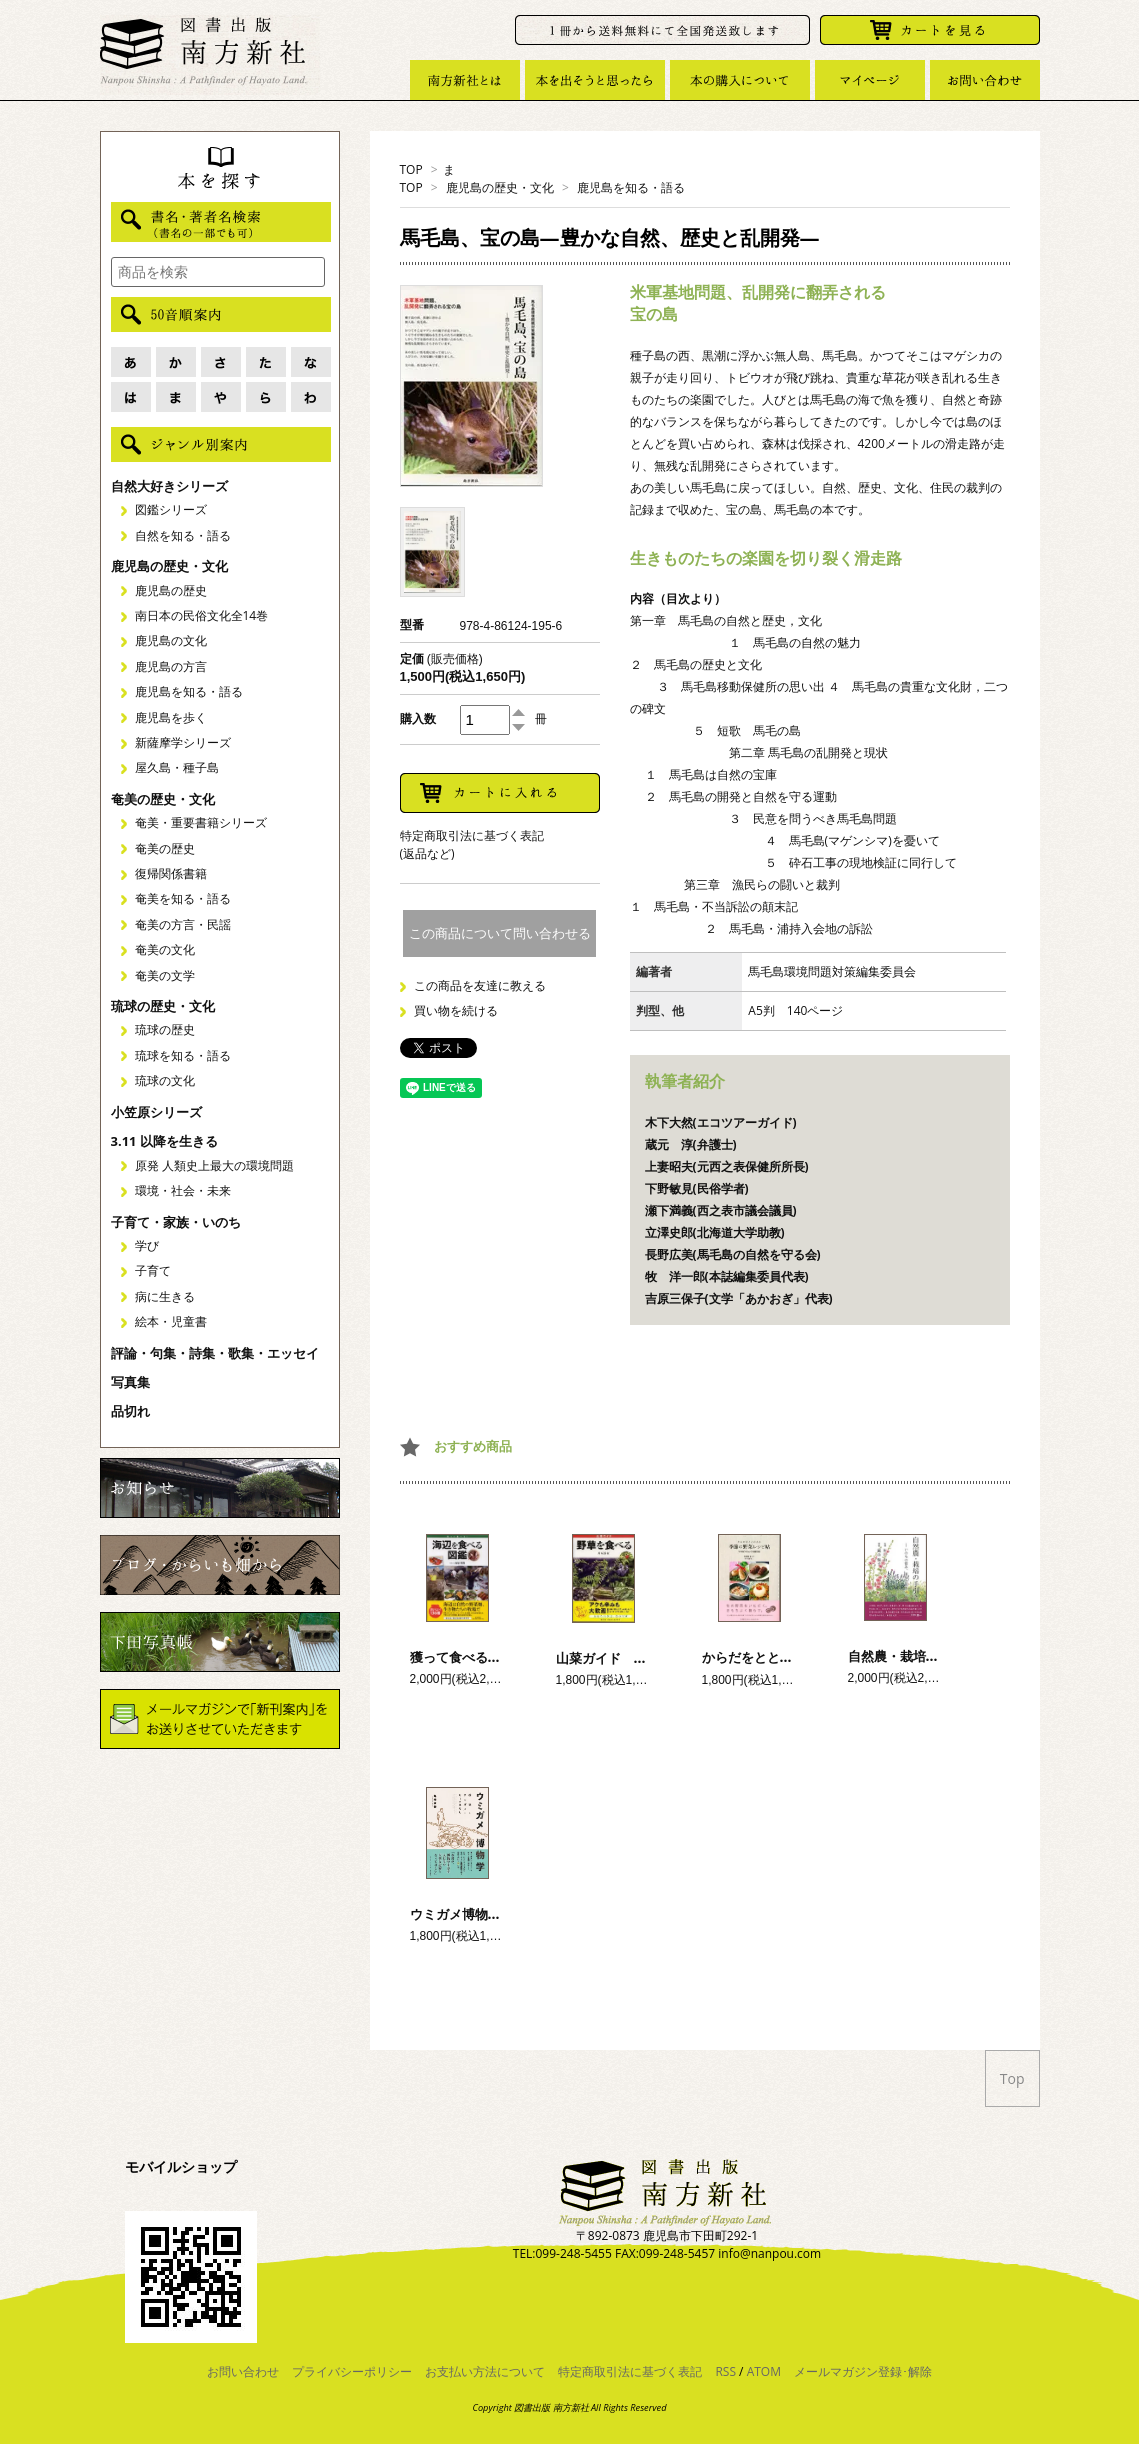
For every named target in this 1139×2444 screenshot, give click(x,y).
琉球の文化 (165, 1080)
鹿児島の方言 (171, 666)
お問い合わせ (243, 2371)
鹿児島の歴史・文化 (500, 187)
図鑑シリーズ (171, 509)
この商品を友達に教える (480, 985)
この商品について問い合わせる (500, 933)
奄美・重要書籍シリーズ (201, 822)
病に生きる (165, 1296)
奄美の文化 (165, 949)
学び (147, 1245)
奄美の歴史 (165, 848)
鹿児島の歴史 (171, 590)
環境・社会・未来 (183, 1190)
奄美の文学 (165, 975)
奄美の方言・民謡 (183, 924)
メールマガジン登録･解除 (863, 2371)
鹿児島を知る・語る (631, 187)
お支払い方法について (485, 2371)
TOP (411, 169)
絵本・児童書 (171, 1321)
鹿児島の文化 (171, 640)
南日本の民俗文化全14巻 (202, 615)
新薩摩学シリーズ (183, 742)
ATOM (764, 2371)
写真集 (130, 1382)
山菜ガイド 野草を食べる (634, 1658)
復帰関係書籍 (171, 873)
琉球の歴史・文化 (163, 1006)
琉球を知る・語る (183, 1055)
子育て (153, 1270)
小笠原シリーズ (156, 1112)
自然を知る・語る (183, 535)
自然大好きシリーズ (169, 486)
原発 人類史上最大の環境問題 (214, 1165)
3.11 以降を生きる (164, 1141)
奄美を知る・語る (183, 898)
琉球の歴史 (165, 1029)
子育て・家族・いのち (176, 1222)
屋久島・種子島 (177, 767)
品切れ (130, 1411)
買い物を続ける (456, 1010)
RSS (725, 2371)
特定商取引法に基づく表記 (630, 2371)
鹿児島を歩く (171, 717)
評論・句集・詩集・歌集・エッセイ (215, 1353)
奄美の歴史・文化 (163, 799)
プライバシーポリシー (352, 2371)
